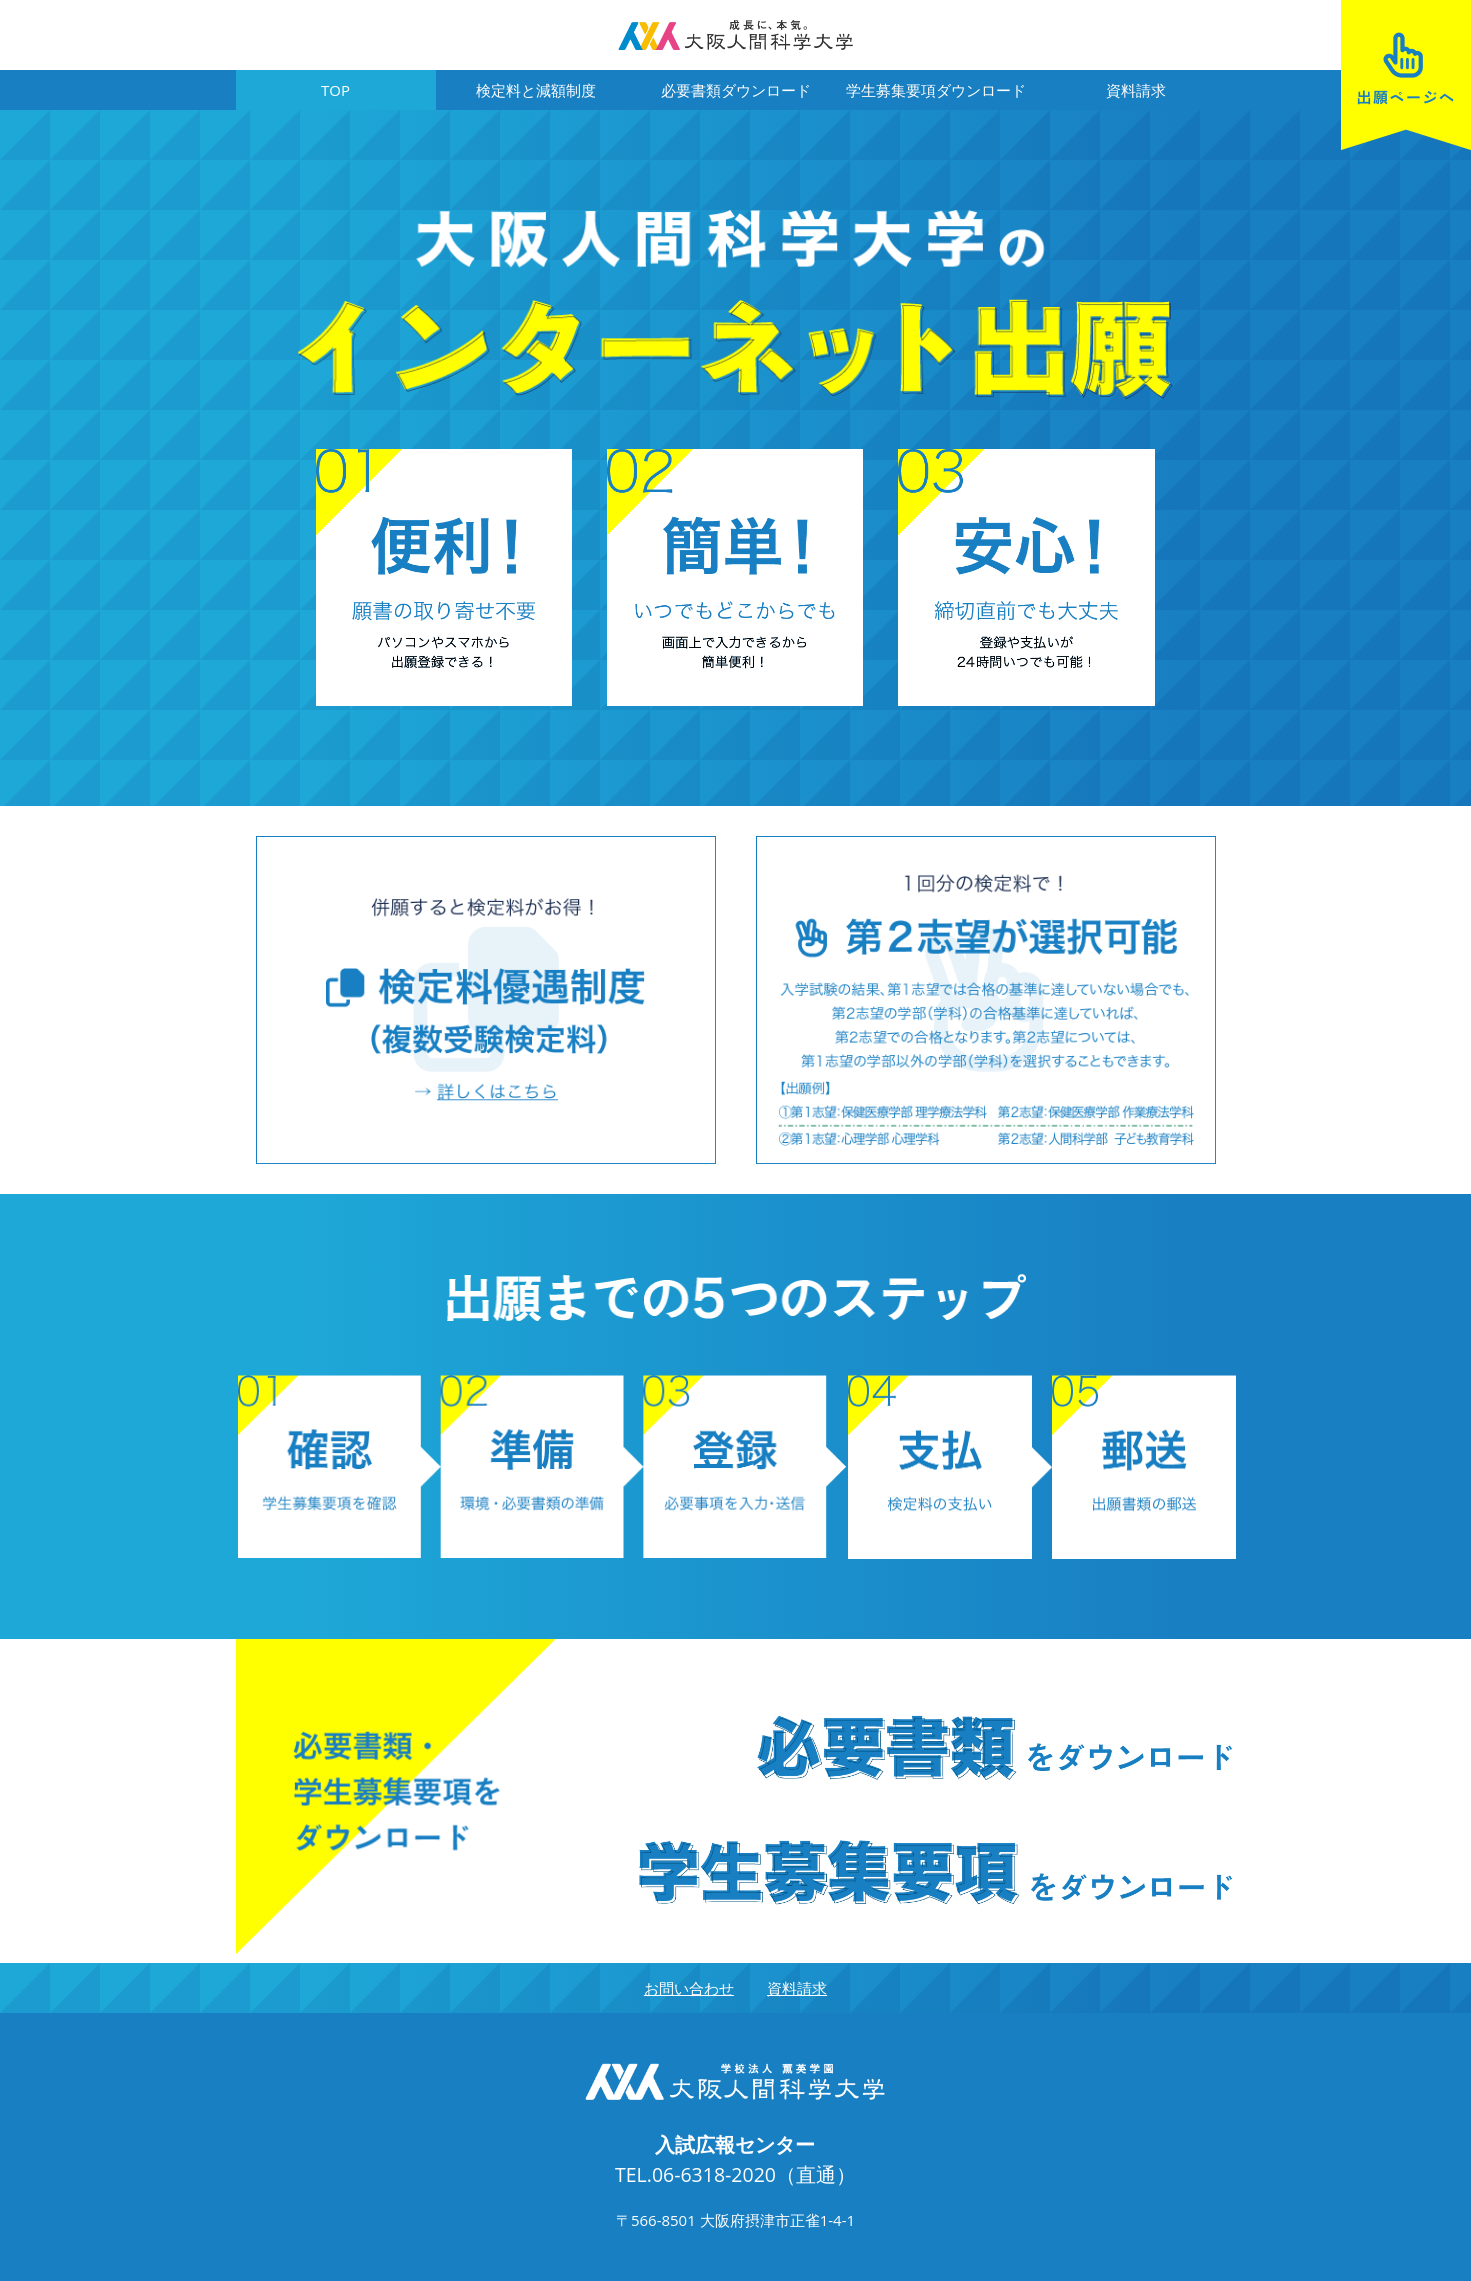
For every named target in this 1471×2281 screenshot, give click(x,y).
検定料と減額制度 (536, 90)
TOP (335, 90)
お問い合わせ (689, 1988)
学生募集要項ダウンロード (936, 90)
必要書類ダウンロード (736, 90)
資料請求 (1136, 90)
